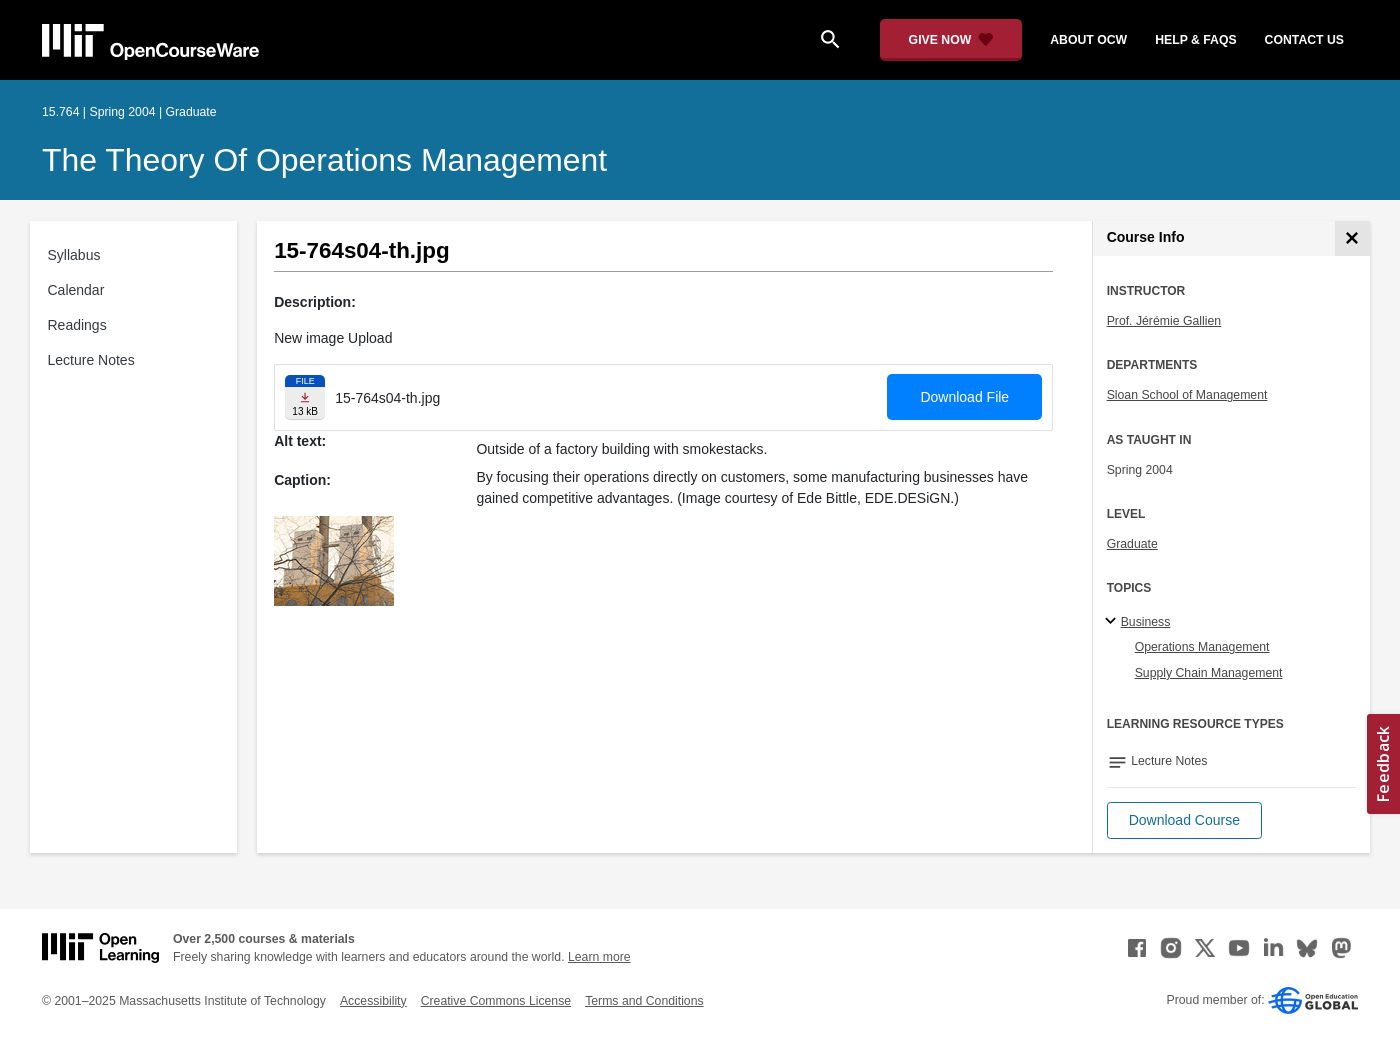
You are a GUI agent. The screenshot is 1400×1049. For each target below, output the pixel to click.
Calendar (76, 290)
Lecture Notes (91, 360)
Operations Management (1202, 647)
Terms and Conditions (644, 1001)
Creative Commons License (496, 1001)
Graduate (1132, 544)
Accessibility (373, 1001)
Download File (964, 397)
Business (1146, 622)
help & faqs (1195, 40)
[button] (1184, 820)
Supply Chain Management (1209, 673)
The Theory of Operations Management (324, 160)
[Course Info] (1352, 238)
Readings (77, 325)
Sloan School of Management (1187, 395)
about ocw (1088, 40)
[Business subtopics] (1113, 622)
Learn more (599, 957)
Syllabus (74, 255)
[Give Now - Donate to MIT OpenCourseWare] (951, 40)
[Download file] (305, 397)
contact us (1304, 40)
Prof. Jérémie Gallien (1164, 321)
